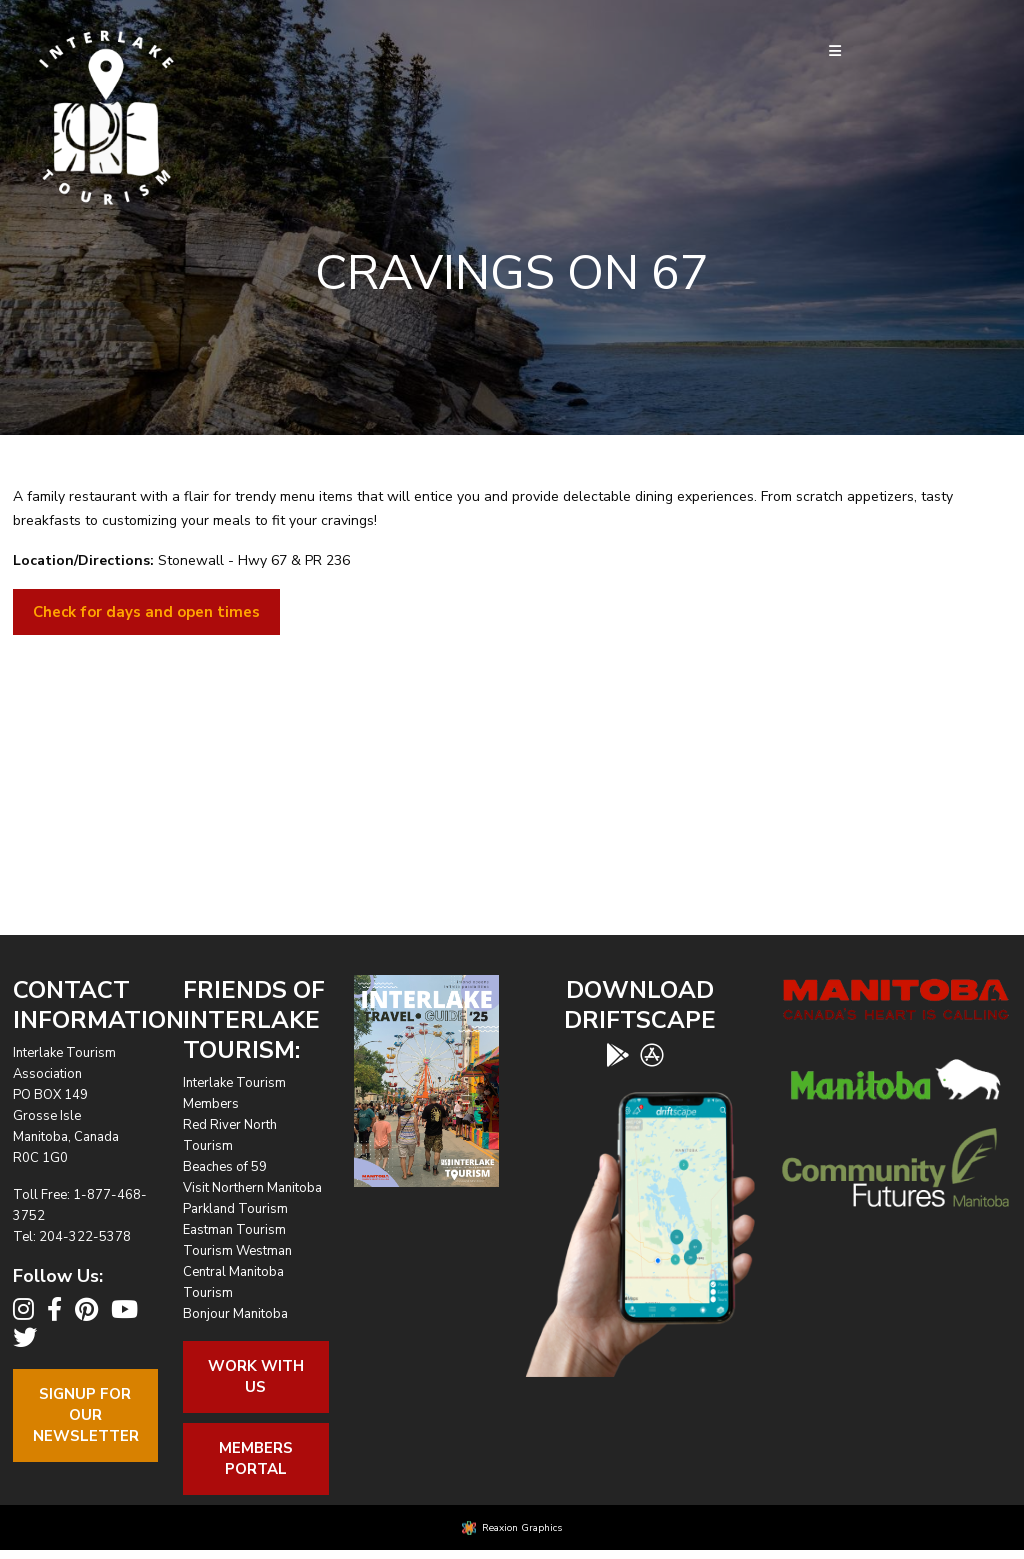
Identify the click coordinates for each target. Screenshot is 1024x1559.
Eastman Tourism (234, 1230)
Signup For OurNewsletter (86, 1415)
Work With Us (256, 1376)
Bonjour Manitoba (235, 1314)
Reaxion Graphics (522, 1528)
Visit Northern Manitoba (252, 1188)
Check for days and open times (146, 612)
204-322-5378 (85, 1237)
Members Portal (256, 1458)
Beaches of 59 (225, 1167)
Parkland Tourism (235, 1209)
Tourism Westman (237, 1251)
